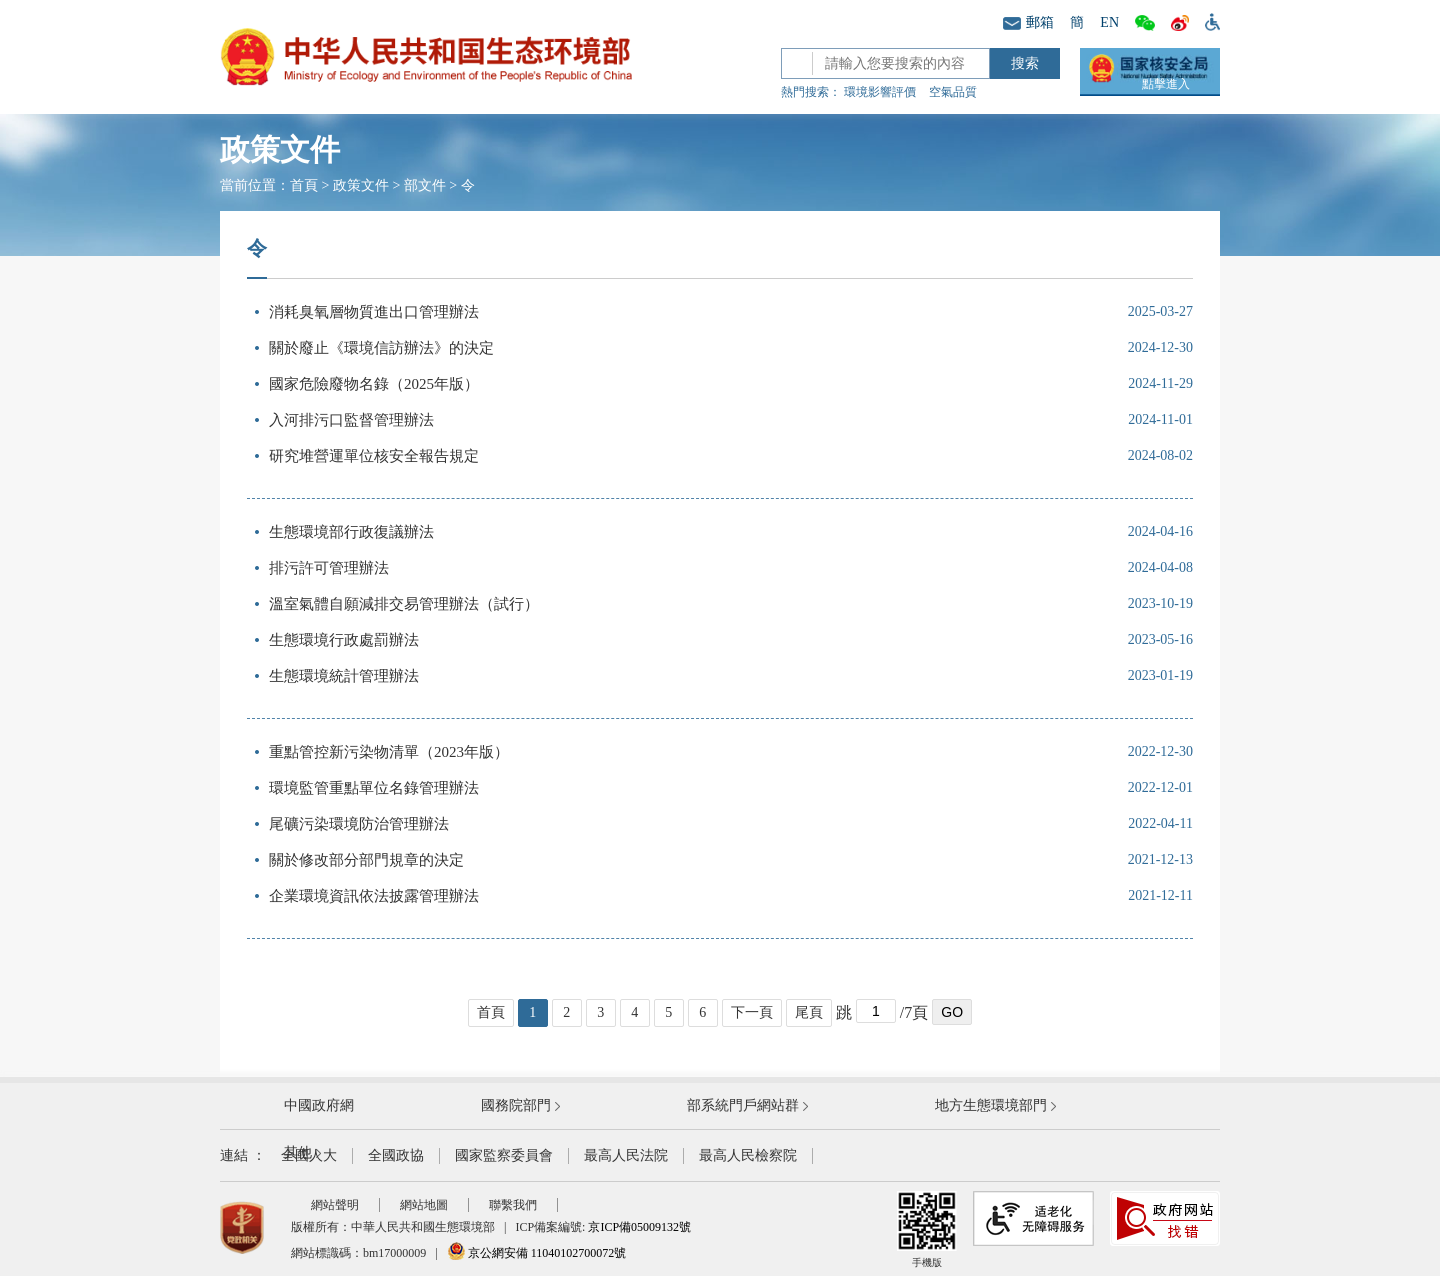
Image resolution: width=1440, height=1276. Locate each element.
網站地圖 (424, 1205)
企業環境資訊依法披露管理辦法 (374, 896)
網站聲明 (335, 1205)
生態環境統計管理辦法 (344, 676)
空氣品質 (953, 92)
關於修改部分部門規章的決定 (366, 860)
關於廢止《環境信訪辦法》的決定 (381, 348)
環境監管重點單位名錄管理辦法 (374, 788)
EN (1109, 22)
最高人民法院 (626, 1155)
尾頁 (809, 1012)
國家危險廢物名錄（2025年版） (374, 384)
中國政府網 (319, 1105)
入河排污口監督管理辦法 (351, 420)
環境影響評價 (880, 92)
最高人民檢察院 (748, 1155)
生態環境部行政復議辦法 (351, 532)
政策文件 (361, 185)
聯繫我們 (513, 1205)
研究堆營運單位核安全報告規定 (374, 456)
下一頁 (752, 1012)
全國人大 (309, 1155)
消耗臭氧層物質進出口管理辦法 (374, 312)
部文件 (425, 185)
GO (952, 1012)
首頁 (304, 185)
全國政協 (396, 1155)
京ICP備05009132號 (639, 1227)
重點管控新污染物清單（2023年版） (389, 752)
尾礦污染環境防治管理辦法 (359, 824)
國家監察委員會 (504, 1155)
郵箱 (1028, 22)
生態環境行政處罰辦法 (344, 640)
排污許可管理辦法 (329, 568)
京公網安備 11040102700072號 (537, 1253)
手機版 (927, 1229)
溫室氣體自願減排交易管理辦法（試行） (404, 604)
